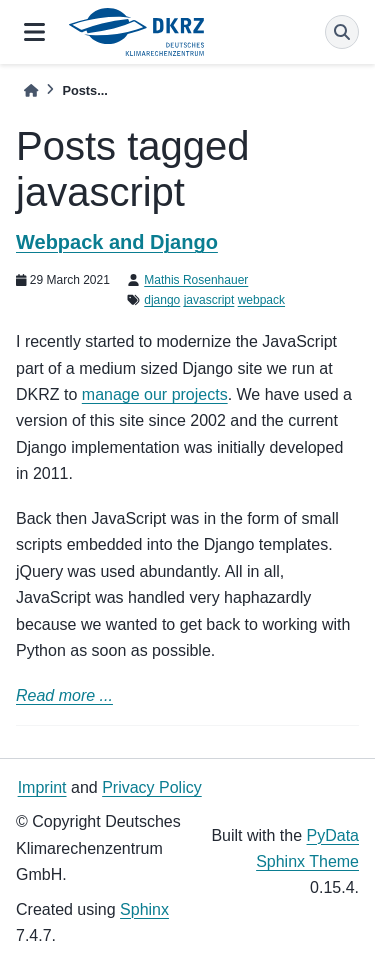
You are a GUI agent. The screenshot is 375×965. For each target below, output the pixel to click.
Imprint (42, 787)
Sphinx (144, 909)
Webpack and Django (117, 242)
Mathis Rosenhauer (196, 280)
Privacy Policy (152, 787)
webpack (261, 300)
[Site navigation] (34, 32)
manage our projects (155, 394)
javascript (209, 300)
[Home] (31, 90)
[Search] (342, 32)
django (162, 300)
